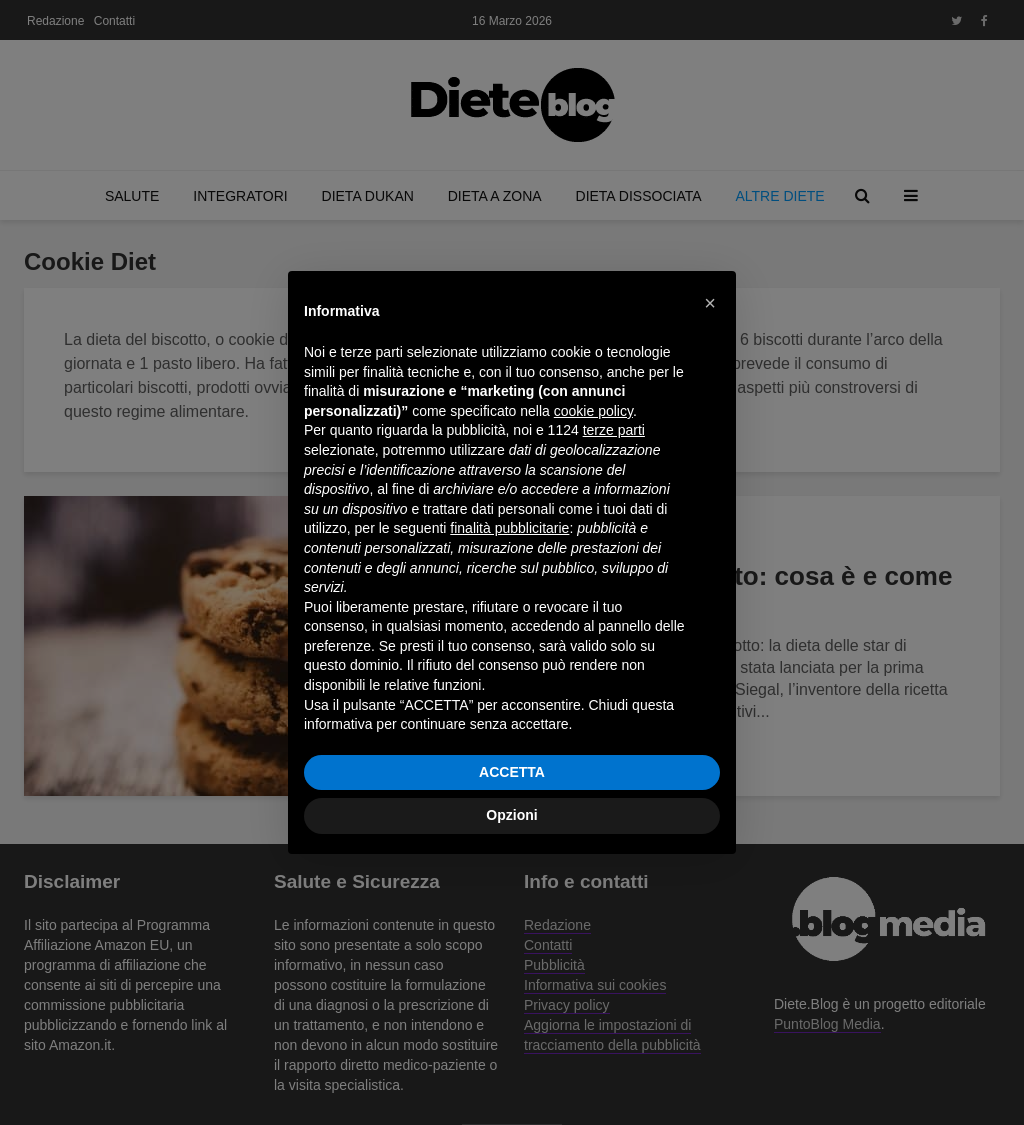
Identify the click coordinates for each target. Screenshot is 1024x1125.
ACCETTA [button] (512, 772)
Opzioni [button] (511, 815)
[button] (710, 303)
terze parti (614, 430)
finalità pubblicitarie (509, 528)
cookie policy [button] (593, 411)
